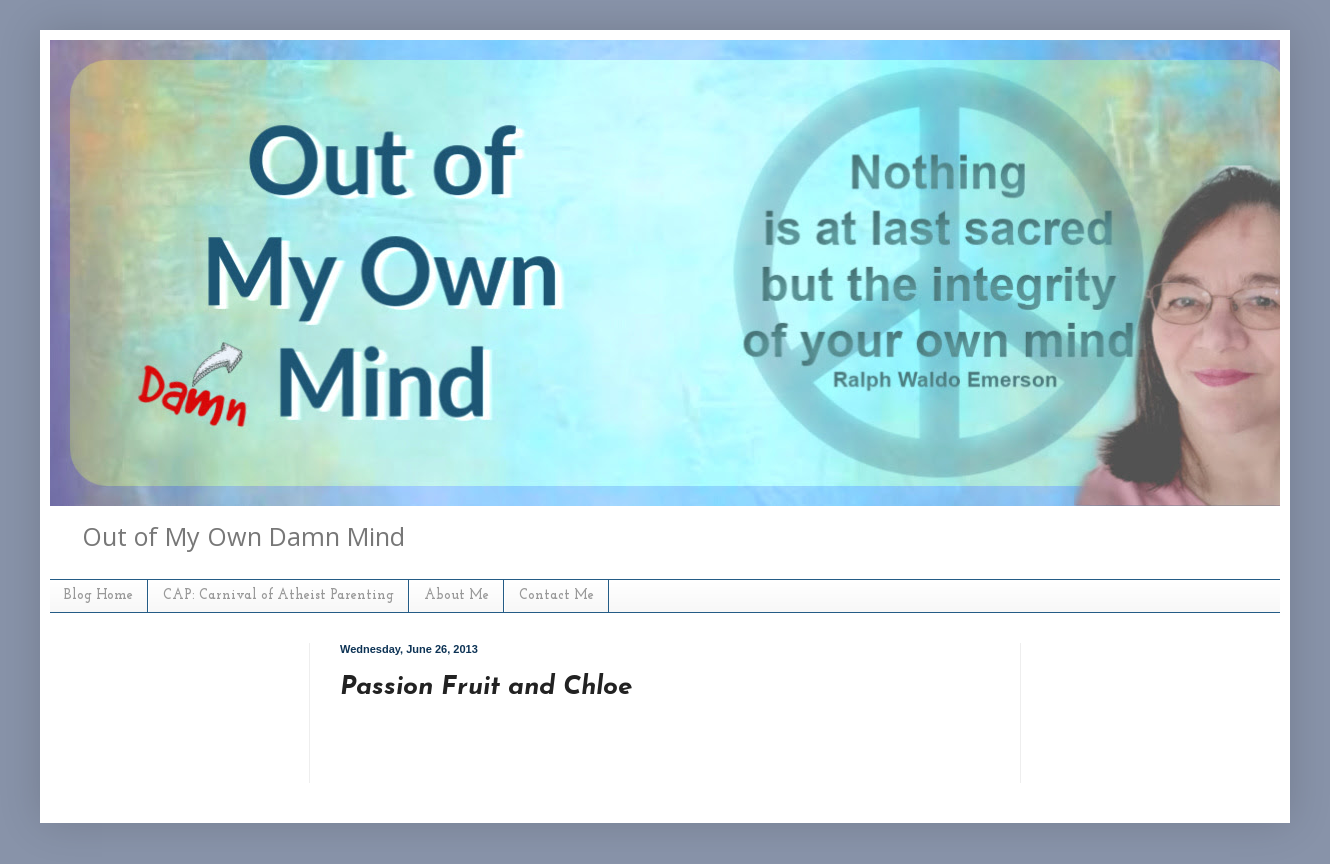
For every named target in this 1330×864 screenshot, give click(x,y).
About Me (456, 595)
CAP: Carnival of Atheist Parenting (278, 595)
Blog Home (98, 595)
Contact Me (556, 595)
